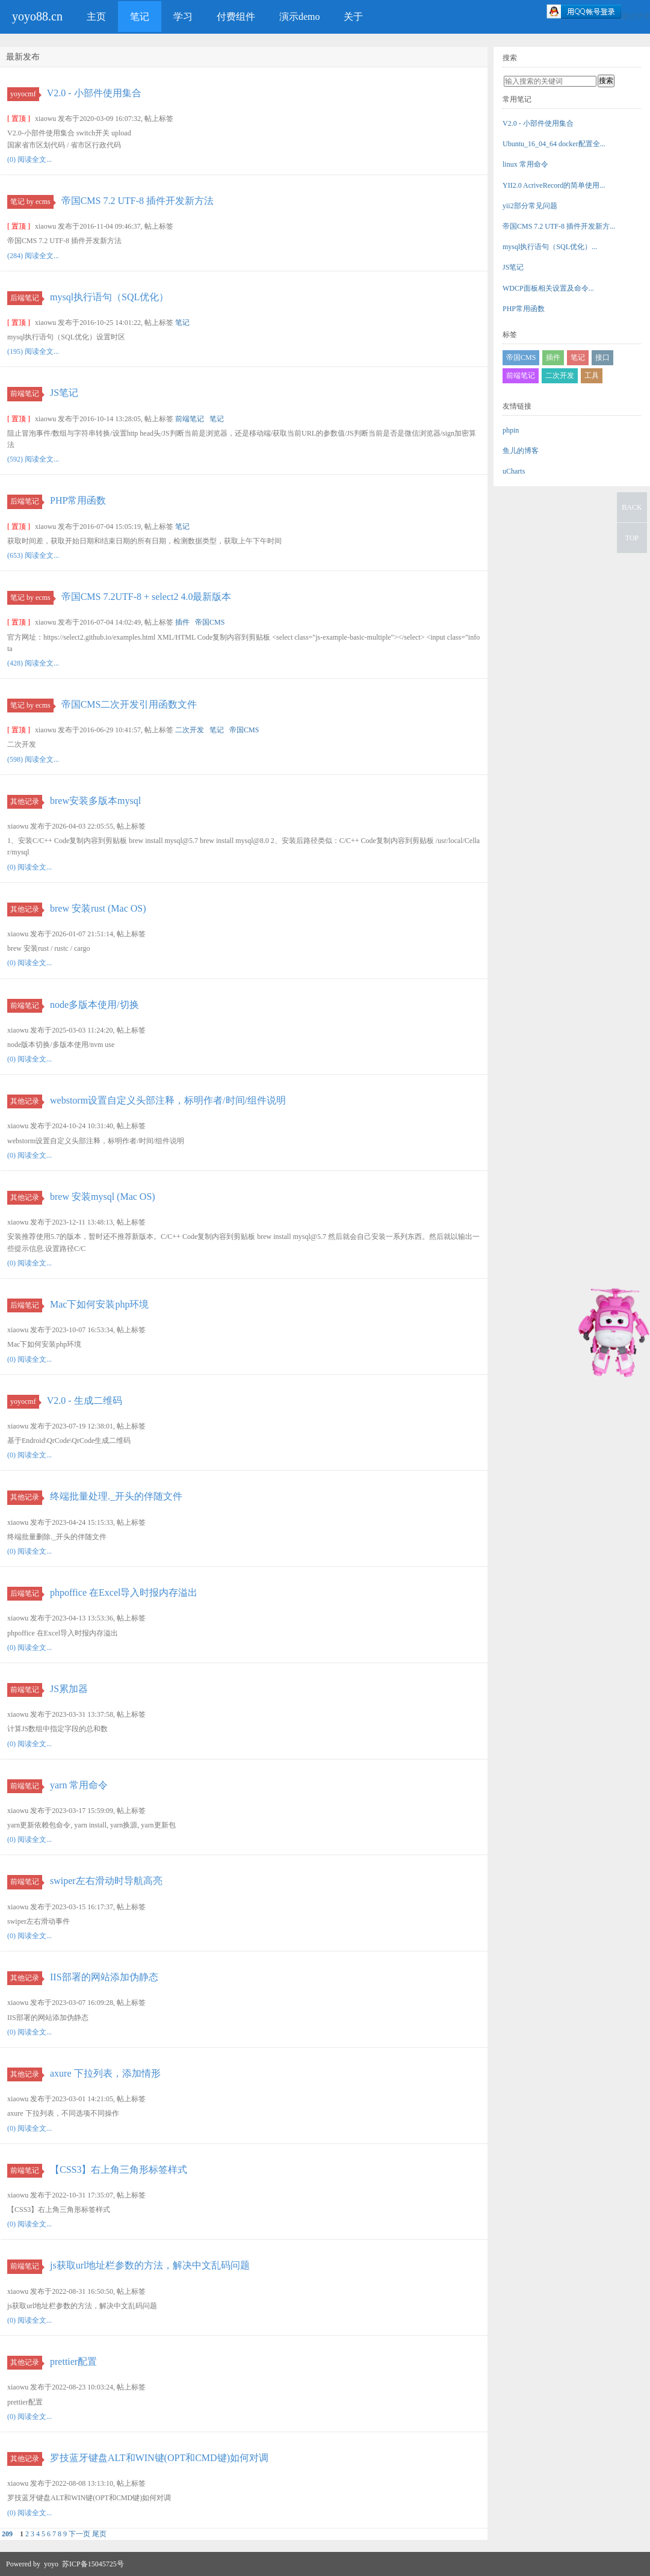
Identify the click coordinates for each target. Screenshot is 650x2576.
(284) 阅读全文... (33, 256)
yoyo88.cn (37, 16)
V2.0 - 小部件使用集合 (94, 93)
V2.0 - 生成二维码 (84, 1400)
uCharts (514, 471)
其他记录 (26, 801)
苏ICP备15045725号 (93, 2564)
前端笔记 (26, 393)
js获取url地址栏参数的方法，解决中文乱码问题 (150, 2265)
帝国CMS (209, 622)
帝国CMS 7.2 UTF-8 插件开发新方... (559, 226)
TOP (632, 538)
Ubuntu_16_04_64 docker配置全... (554, 144)
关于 (353, 16)
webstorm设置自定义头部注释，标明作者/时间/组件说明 (168, 1100)
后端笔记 (26, 298)
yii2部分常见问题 (530, 206)
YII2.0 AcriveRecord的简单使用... (554, 185)
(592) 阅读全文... (33, 459)
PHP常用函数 (78, 500)
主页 (96, 16)
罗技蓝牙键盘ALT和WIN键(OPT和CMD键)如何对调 (159, 2458)
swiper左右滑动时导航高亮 (106, 1881)
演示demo (299, 16)
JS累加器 (69, 1689)
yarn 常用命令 (79, 1785)
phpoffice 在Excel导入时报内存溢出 (123, 1592)
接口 (602, 357)
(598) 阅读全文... (33, 759)
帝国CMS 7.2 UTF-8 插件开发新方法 (137, 201)
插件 (182, 622)
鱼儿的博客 (521, 450)
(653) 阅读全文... (33, 555)
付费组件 (236, 16)
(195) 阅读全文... (33, 351)
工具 (591, 375)
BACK (632, 507)
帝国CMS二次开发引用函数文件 (129, 704)
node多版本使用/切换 (94, 1004)
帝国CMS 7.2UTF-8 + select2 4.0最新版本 (146, 596)
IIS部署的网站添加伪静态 (104, 1977)
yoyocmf (24, 94)
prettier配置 (73, 2361)
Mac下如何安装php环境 (99, 1304)
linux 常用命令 (525, 164)
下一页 (79, 2534)
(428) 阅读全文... (33, 663)
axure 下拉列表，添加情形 (105, 2073)
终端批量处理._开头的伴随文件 (116, 1496)
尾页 (99, 2534)
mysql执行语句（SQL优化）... (550, 246)
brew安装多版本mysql (95, 800)
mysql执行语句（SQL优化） (109, 297)
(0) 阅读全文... (29, 159)
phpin (511, 430)
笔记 (139, 16)
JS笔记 (64, 393)
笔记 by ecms (32, 201)
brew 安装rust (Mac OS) (98, 908)
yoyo (51, 2564)
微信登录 (635, 16)
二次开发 (189, 730)
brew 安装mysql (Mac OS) (102, 1196)
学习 (183, 16)
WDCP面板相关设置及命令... (548, 288)
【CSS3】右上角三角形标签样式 (118, 2169)
